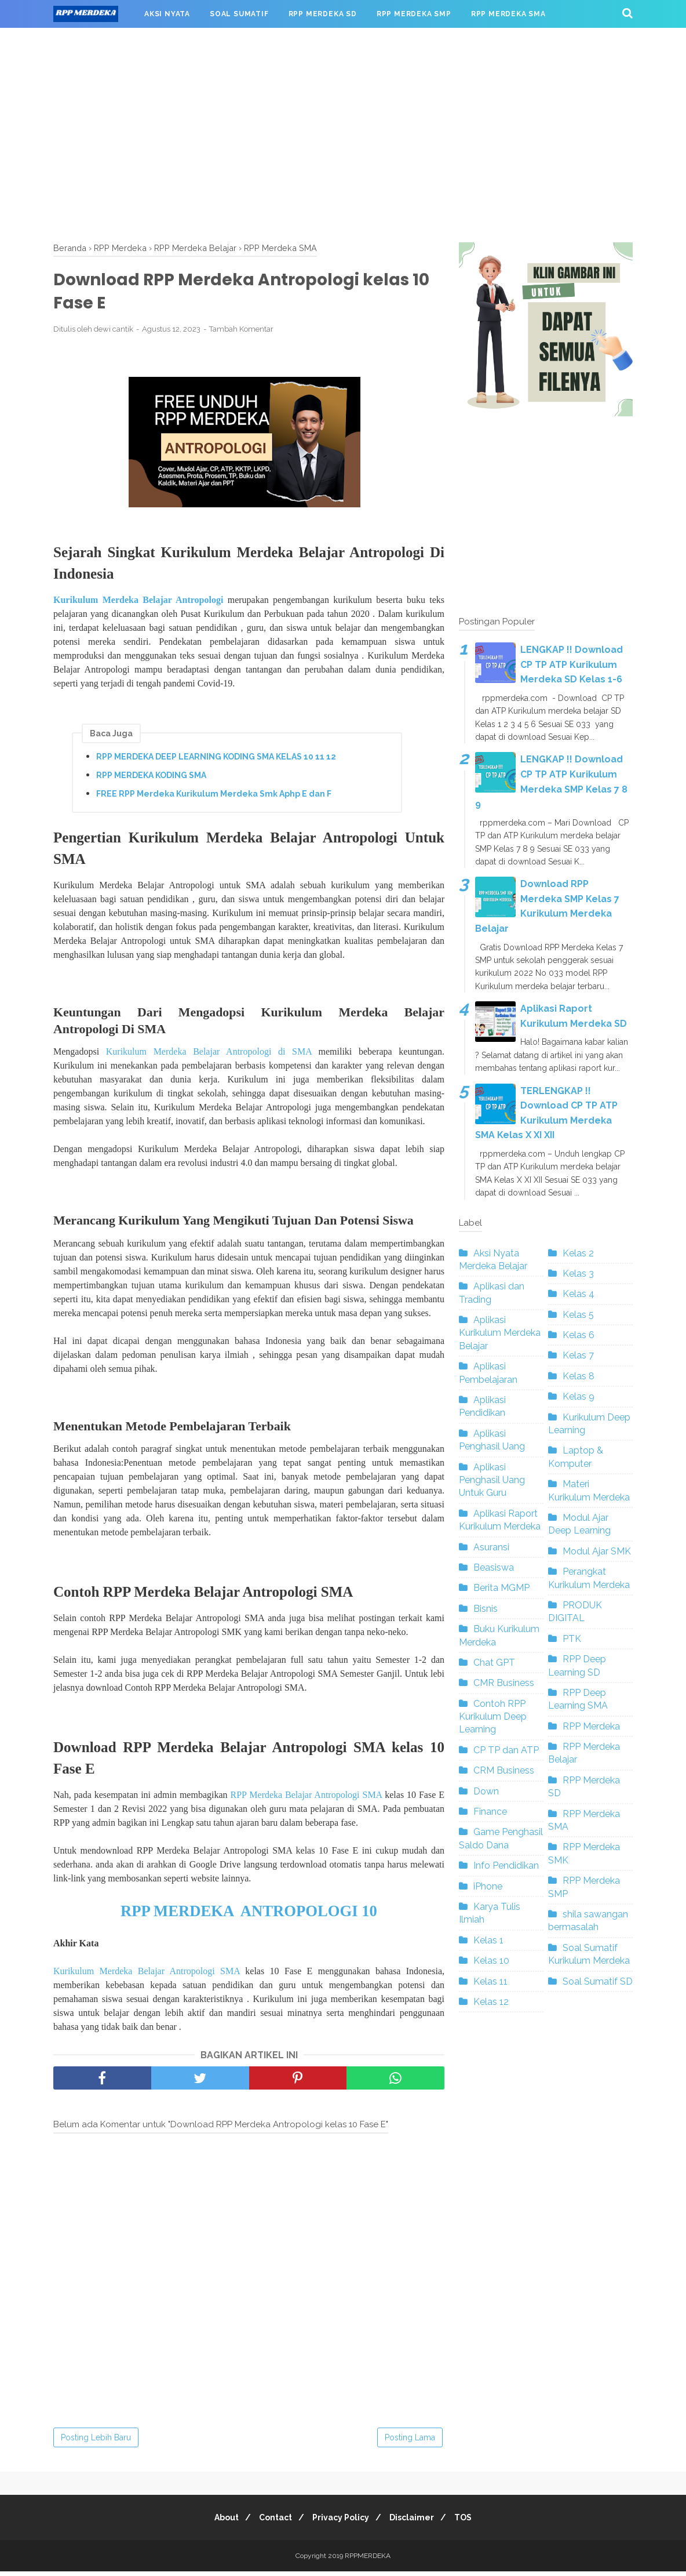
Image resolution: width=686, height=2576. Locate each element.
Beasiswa (493, 1567)
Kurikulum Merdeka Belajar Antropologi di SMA (209, 1055)
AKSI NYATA (167, 14)
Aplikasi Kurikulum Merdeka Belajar (500, 1332)
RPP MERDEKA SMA (508, 14)
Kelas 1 (488, 1940)
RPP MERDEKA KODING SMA (151, 778)
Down (486, 1791)
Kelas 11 (490, 1981)
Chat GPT (494, 1662)
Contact (270, 2522)
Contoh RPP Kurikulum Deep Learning (493, 1716)
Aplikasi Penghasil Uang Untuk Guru (492, 1480)
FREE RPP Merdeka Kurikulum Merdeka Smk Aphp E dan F (213, 797)
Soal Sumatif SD (598, 1981)
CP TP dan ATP (506, 1750)
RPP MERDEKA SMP (414, 14)
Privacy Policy (340, 2522)
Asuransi (491, 1547)
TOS (472, 2522)
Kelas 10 (491, 1960)
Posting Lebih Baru (96, 2442)
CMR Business (503, 1682)
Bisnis (485, 1608)
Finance (490, 1811)
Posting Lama (410, 2442)
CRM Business (503, 1770)
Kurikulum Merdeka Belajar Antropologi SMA (146, 1976)
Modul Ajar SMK (597, 1551)
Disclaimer (416, 2522)
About (217, 2522)
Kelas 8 (578, 1376)
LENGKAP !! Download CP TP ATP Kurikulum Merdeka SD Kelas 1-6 (571, 664)
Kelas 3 (578, 1273)
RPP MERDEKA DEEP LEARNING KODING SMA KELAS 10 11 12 (216, 760)
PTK (572, 1638)
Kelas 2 (578, 1253)
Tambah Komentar (241, 332)
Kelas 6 (578, 1334)
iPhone (487, 1886)
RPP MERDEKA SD (323, 14)
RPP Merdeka (591, 1726)
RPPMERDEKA (368, 2560)
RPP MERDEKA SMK (100, 42)
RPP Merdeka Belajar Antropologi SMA (306, 1799)
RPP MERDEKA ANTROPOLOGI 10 (249, 1915)
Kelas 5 (578, 1314)
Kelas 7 (578, 1355)
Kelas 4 (578, 1293)
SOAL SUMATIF (239, 14)
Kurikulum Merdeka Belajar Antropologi (138, 603)
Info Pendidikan (506, 1865)
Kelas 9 (578, 1396)
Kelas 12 (491, 2001)
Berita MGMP (501, 1587)
